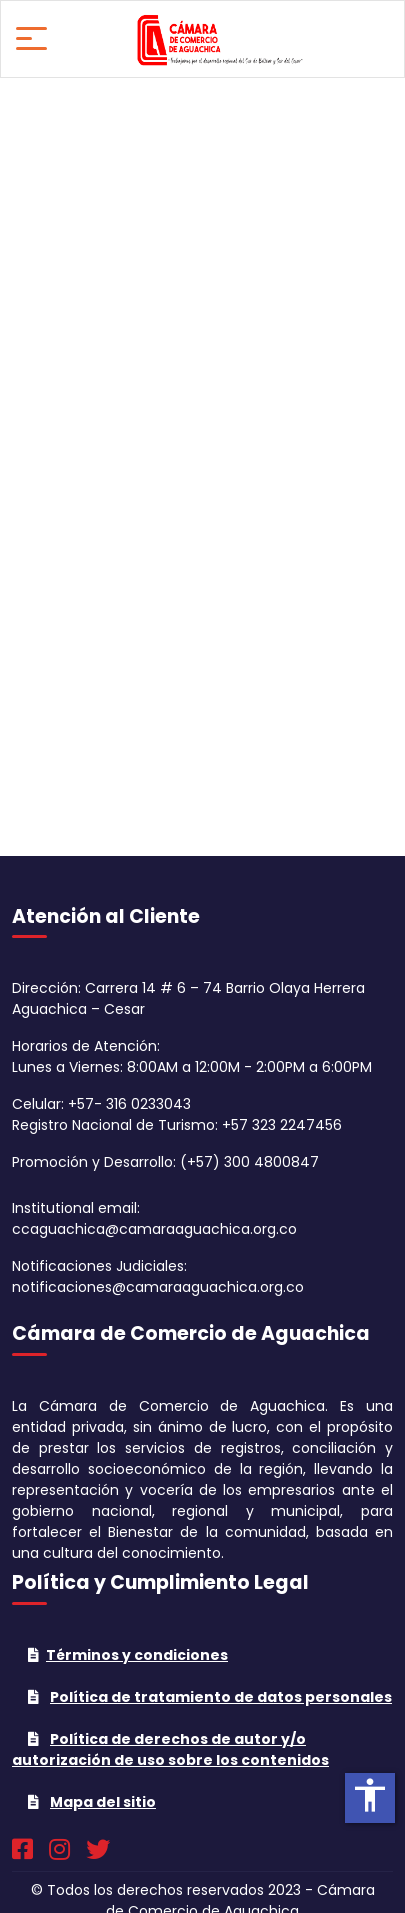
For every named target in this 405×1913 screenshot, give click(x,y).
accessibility (370, 1795)
